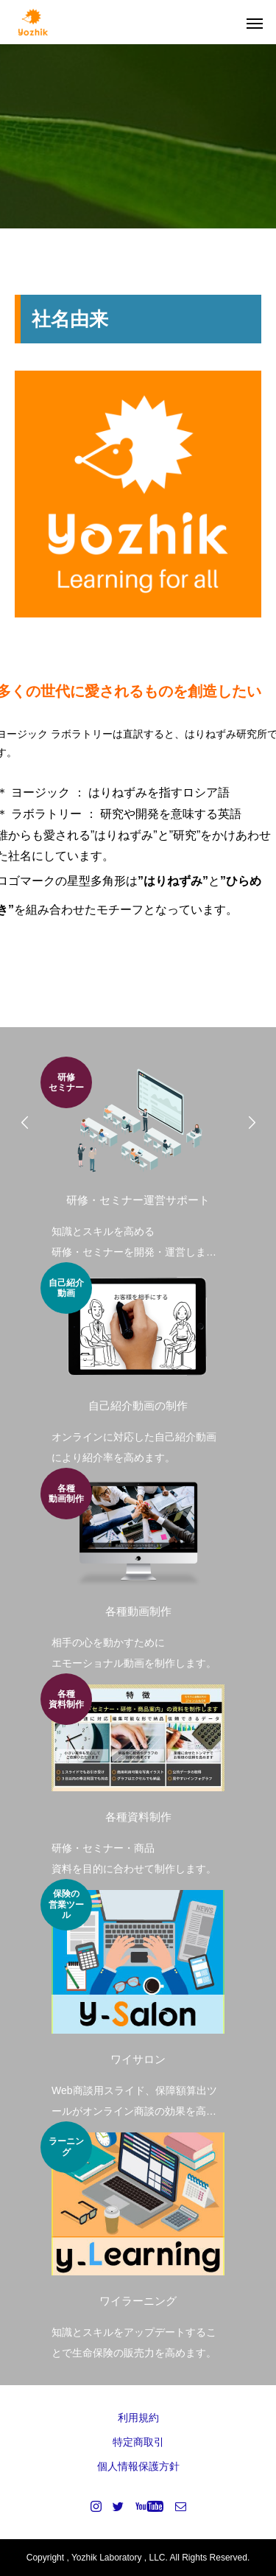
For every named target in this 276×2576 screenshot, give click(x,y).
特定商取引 (138, 2442)
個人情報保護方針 (138, 2466)
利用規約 (138, 2417)
